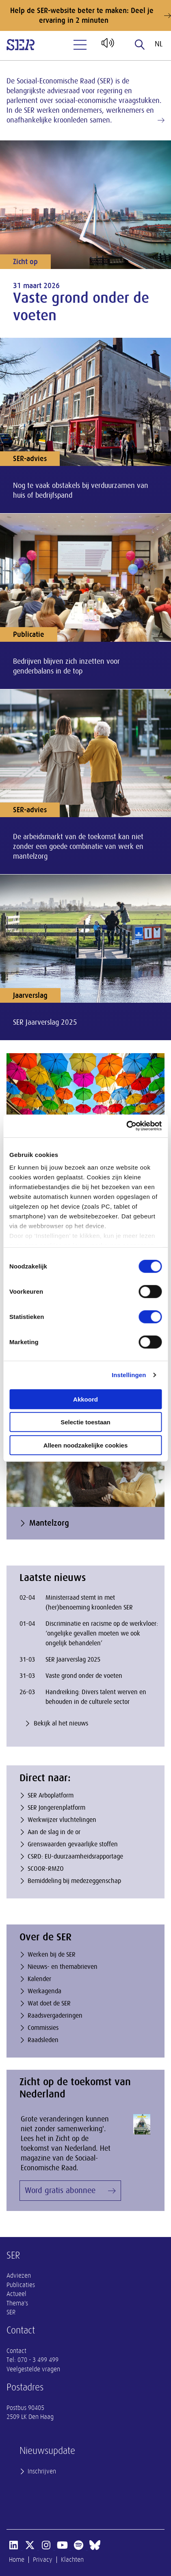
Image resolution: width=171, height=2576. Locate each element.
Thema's (17, 2303)
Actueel (16, 2294)
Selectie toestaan (85, 1422)
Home (16, 2559)
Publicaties (20, 2285)
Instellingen (129, 1374)
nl (158, 44)
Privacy (42, 2559)
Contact (16, 2351)
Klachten (72, 2559)
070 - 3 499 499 (37, 2360)
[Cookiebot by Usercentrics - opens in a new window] (126, 1126)
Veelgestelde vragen (33, 2369)
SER (10, 2312)
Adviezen (18, 2275)
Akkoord (85, 1398)
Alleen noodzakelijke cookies (85, 1444)
